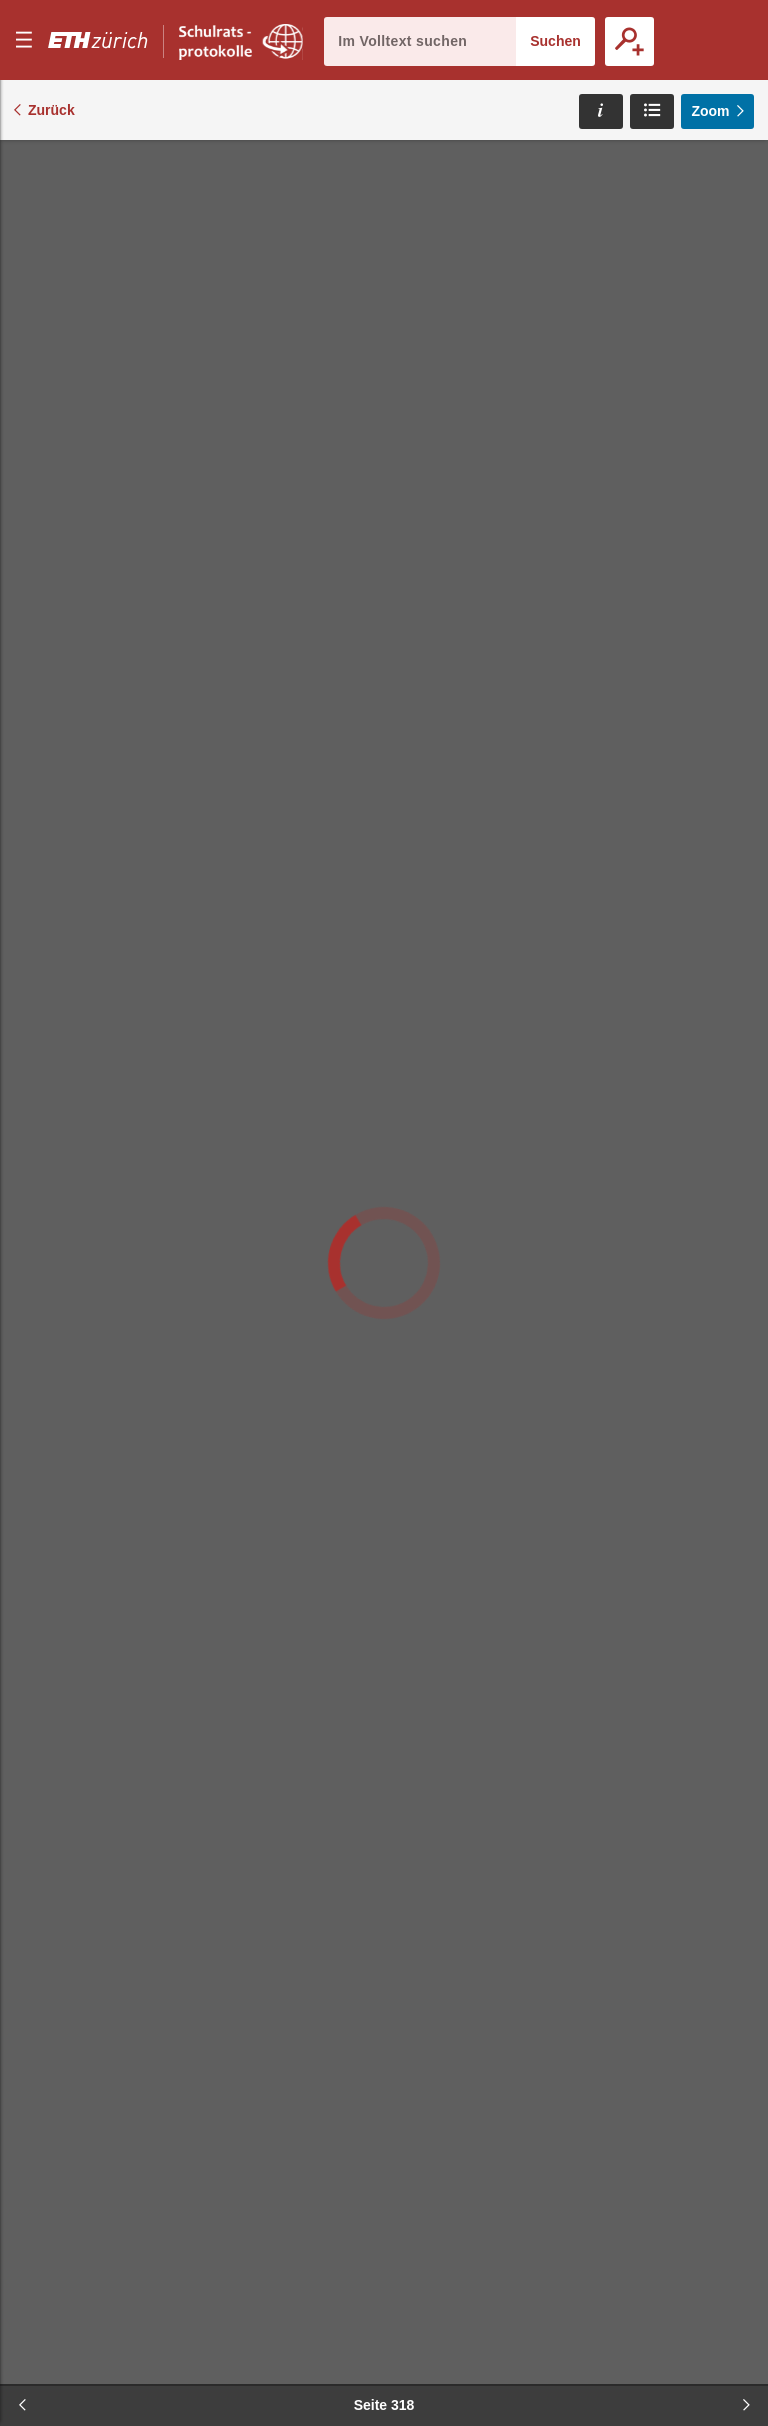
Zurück (51, 110)
